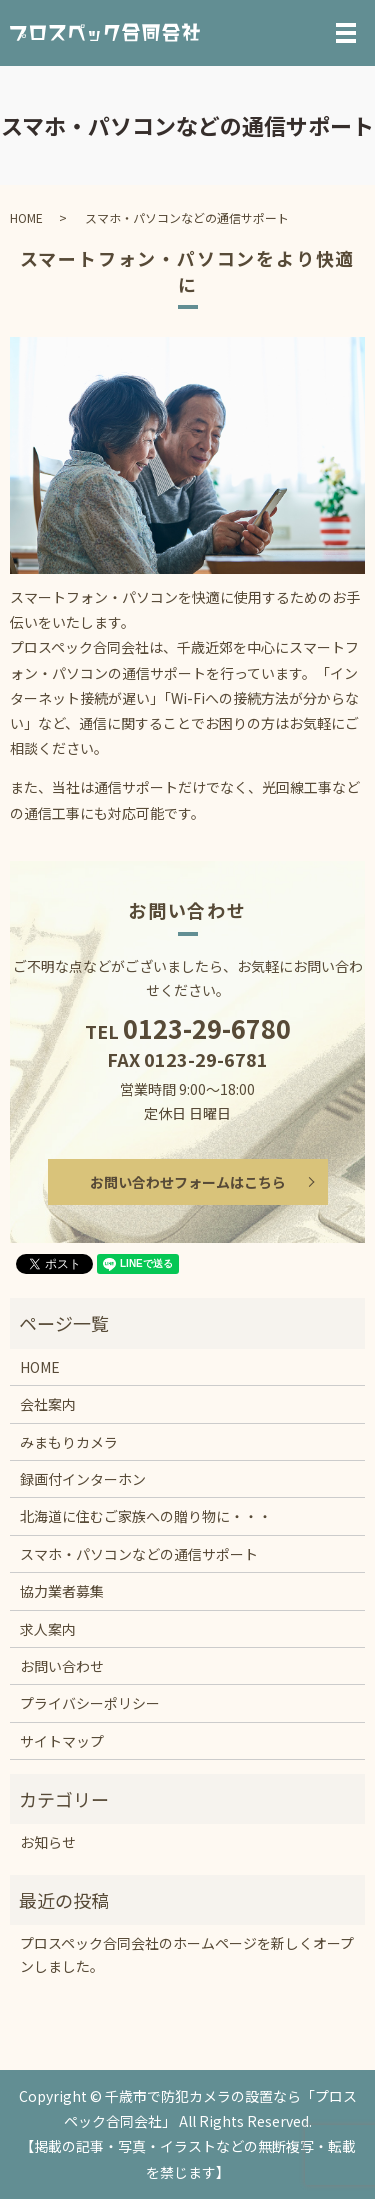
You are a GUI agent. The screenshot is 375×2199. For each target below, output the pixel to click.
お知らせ (48, 1842)
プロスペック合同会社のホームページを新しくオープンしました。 (187, 1954)
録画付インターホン (83, 1479)
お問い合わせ (62, 1666)
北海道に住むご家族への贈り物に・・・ (146, 1516)
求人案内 (48, 1629)
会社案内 (48, 1404)
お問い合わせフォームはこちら (188, 1182)
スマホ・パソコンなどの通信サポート (139, 1554)
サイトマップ (62, 1741)
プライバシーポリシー (90, 1703)
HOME (26, 217)
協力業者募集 (62, 1591)
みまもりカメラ (69, 1442)
